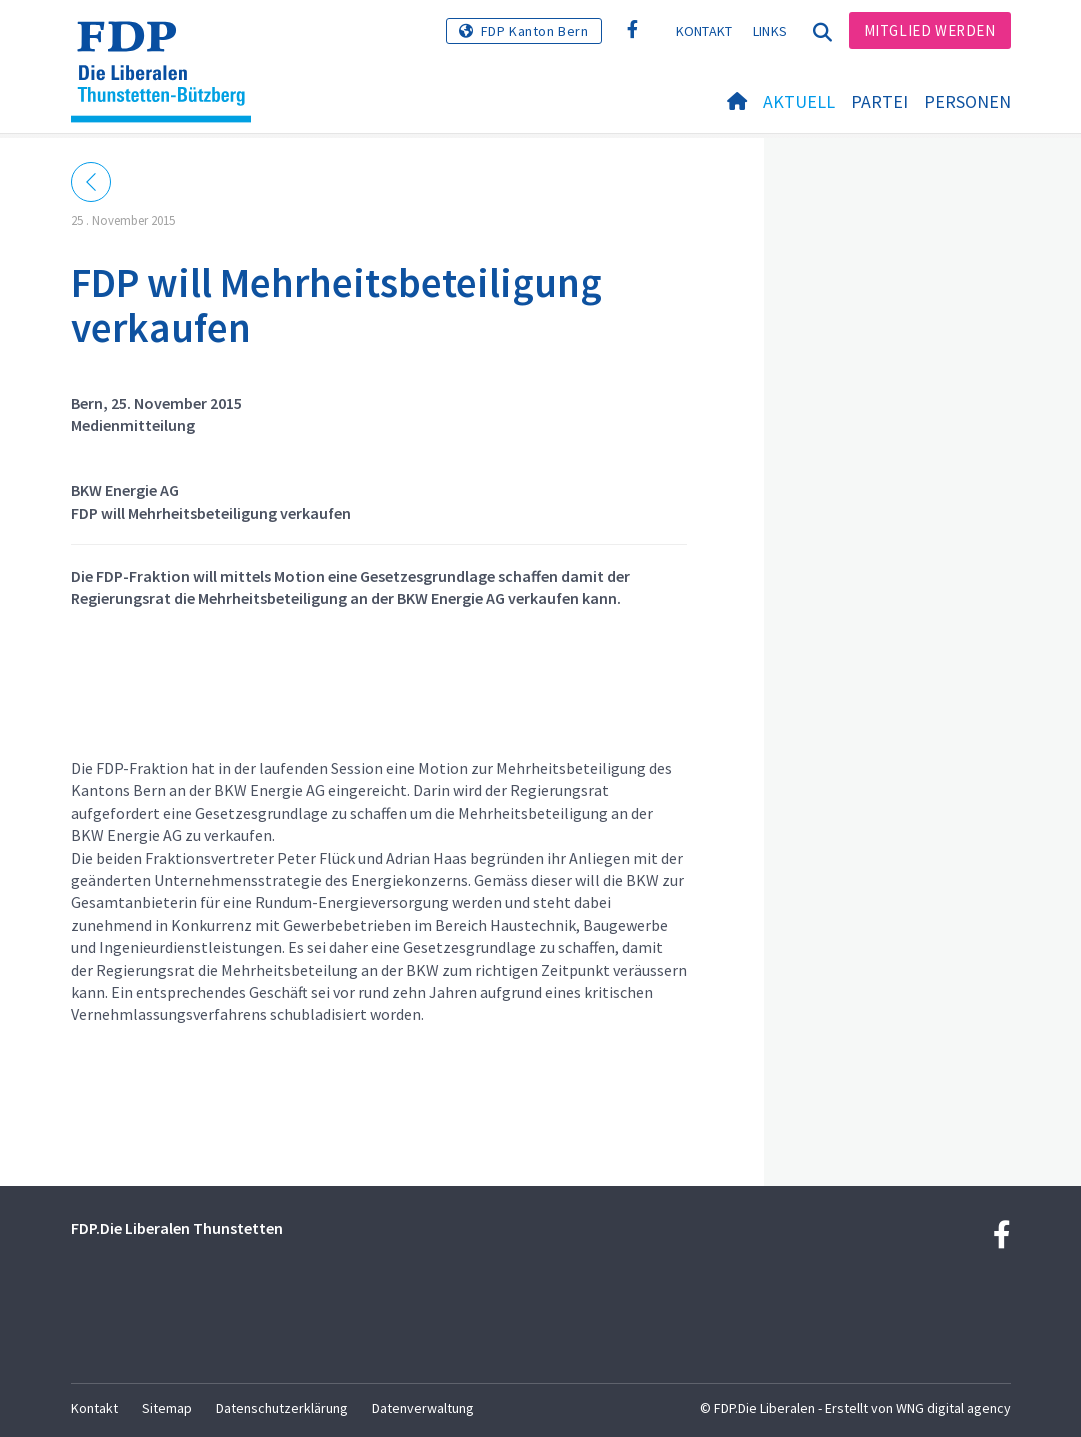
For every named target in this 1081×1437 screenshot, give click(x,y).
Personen (967, 101)
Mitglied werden (930, 30)
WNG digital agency (953, 1408)
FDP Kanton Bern (535, 31)
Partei (879, 101)
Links (770, 31)
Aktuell (799, 101)
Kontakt (704, 31)
